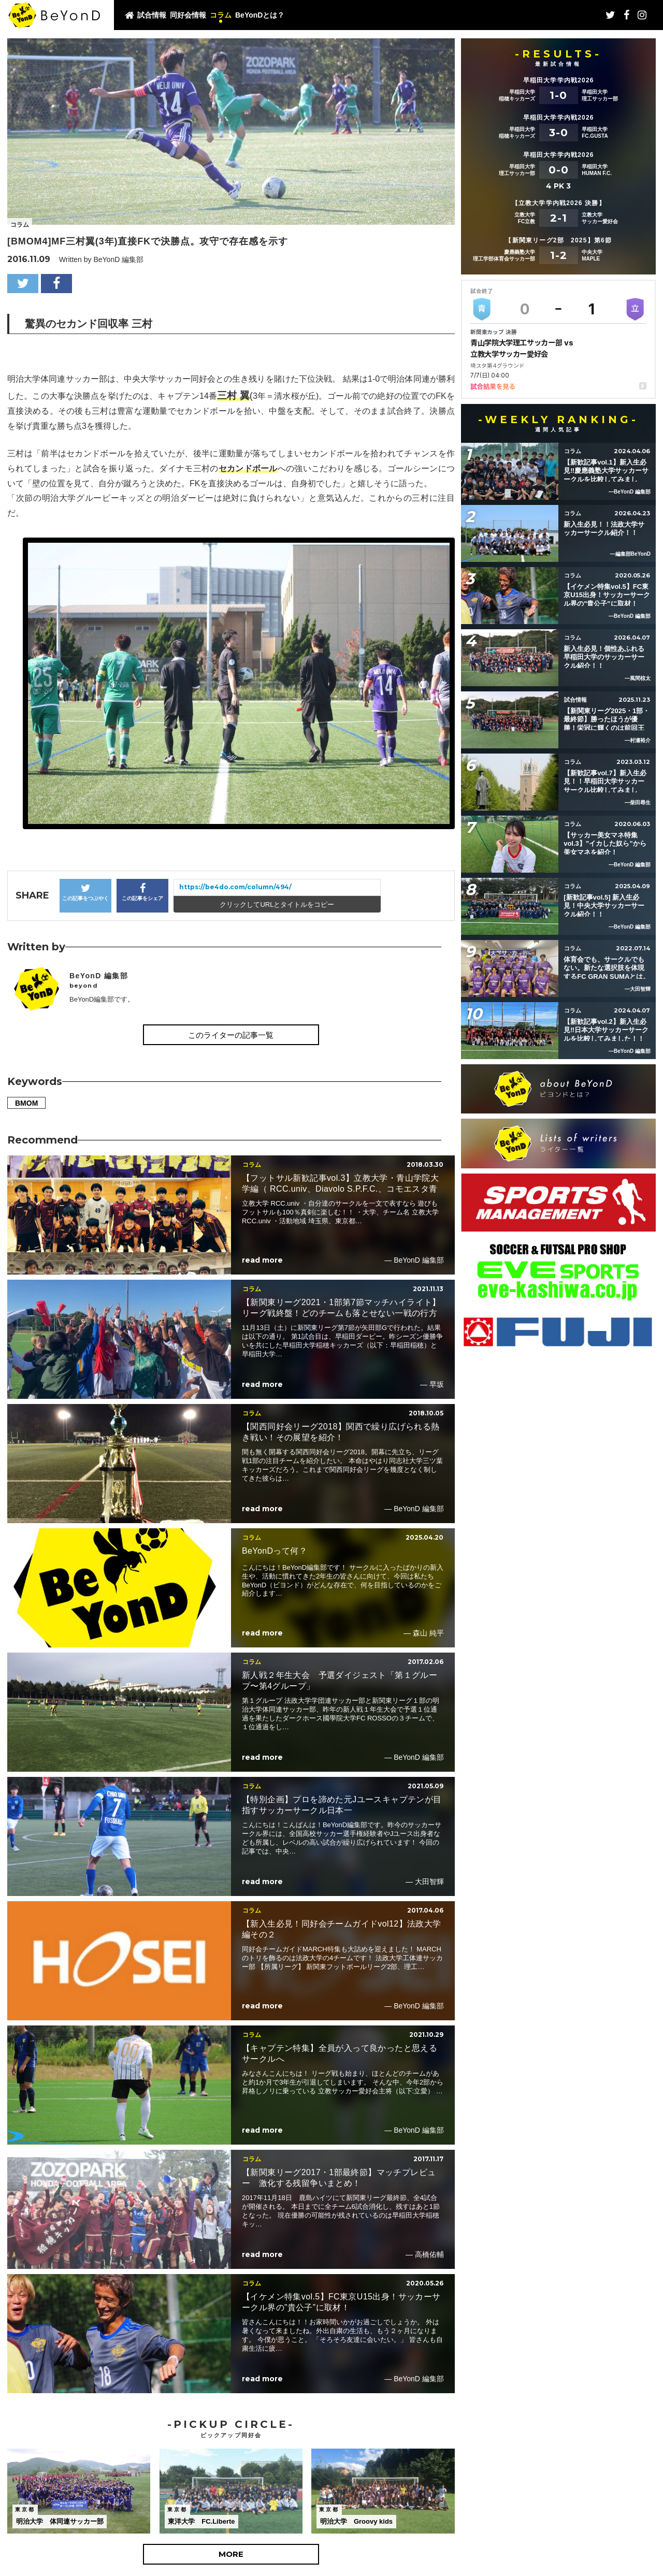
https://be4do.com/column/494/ (235, 887)
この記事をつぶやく (85, 892)
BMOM (26, 1103)
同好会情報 (188, 15)
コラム (221, 15)
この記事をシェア (142, 892)
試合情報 (151, 15)
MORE (231, 2554)
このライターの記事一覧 (230, 1035)
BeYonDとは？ (259, 15)
